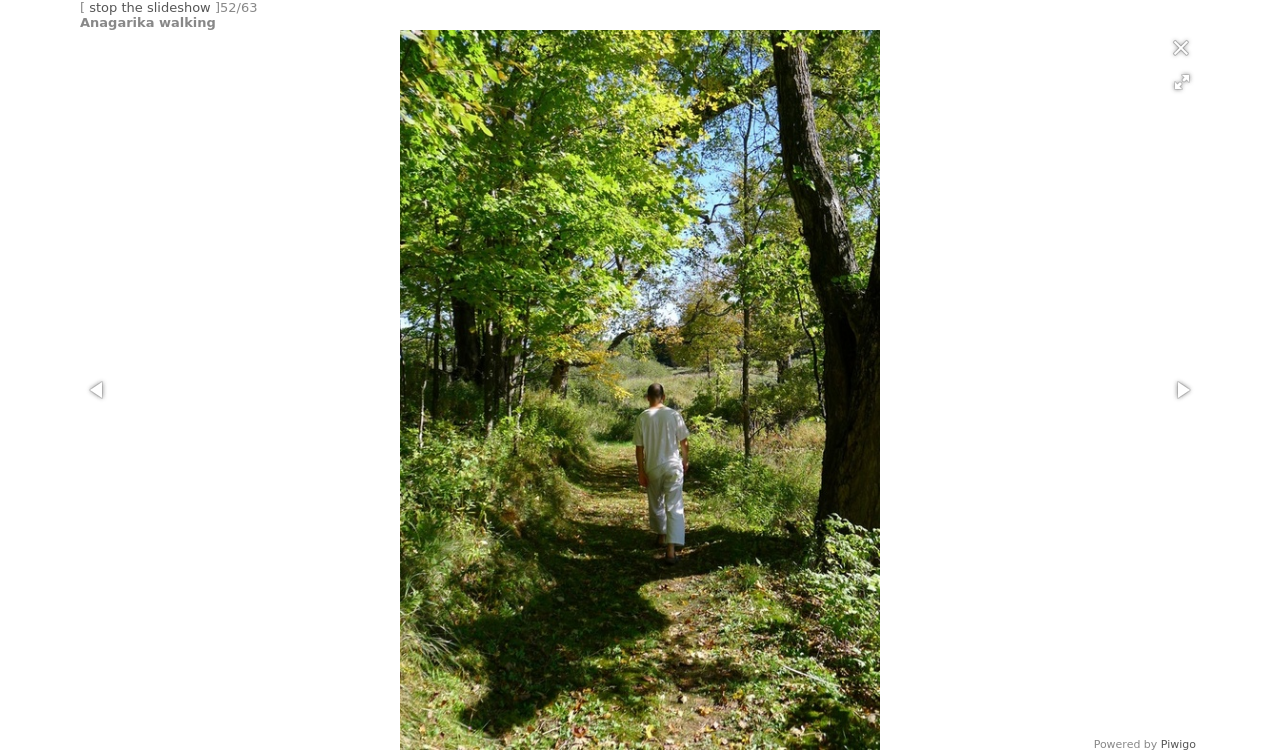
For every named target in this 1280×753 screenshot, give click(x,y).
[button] (1182, 82)
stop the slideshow (150, 7)
